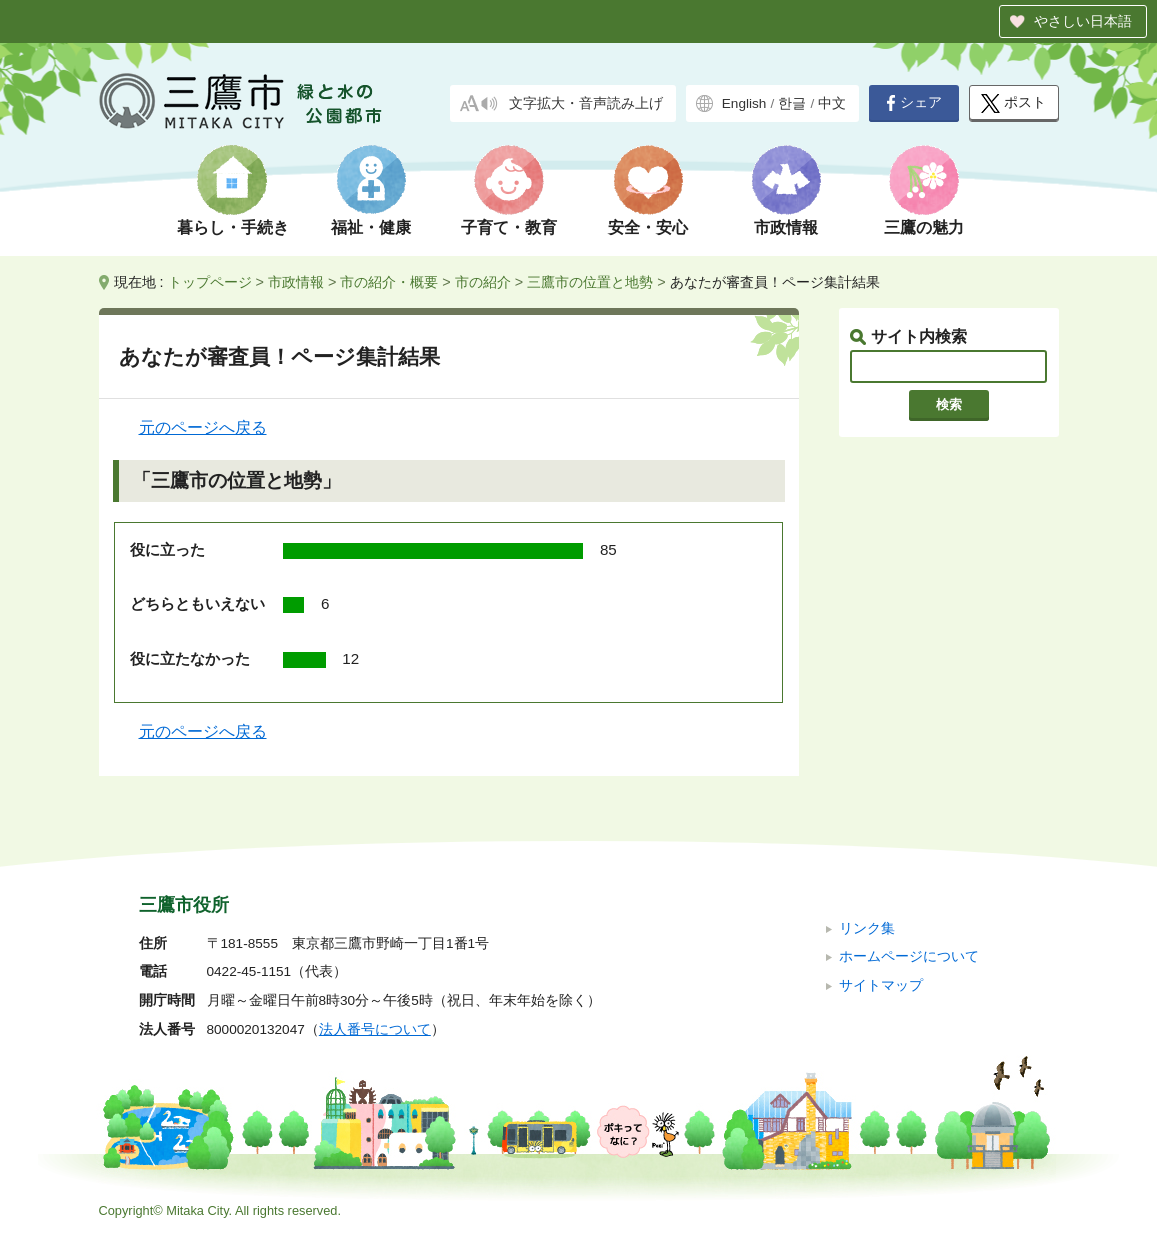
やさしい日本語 (1083, 21)
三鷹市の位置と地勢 (590, 282)
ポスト (1013, 103)
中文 (832, 103)
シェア (914, 103)
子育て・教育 (509, 227)
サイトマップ (881, 985)
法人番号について (375, 1029)
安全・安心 (648, 227)
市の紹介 (483, 282)
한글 (792, 103)
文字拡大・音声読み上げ (586, 103)
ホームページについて (909, 956)
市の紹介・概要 (389, 282)
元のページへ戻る (203, 427)
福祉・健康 (371, 227)
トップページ (210, 282)
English (744, 103)
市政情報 (786, 227)
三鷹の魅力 (924, 227)
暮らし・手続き (233, 227)
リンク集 (867, 928)
